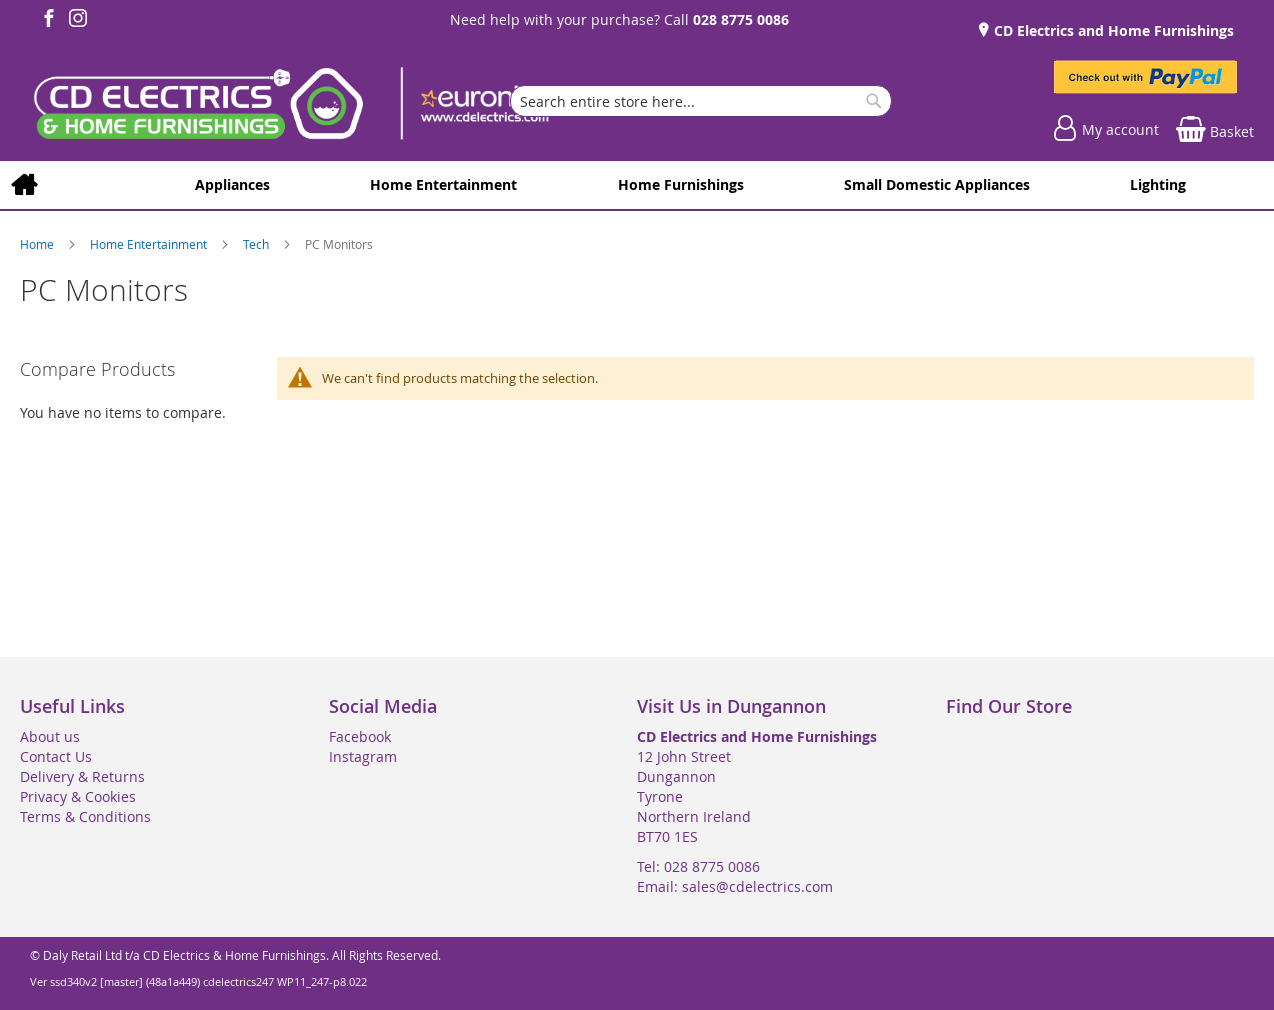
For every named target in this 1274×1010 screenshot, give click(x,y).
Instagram (363, 756)
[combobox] (701, 101)
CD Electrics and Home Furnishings (1112, 30)
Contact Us (56, 756)
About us (50, 736)
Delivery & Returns (82, 776)
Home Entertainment (150, 244)
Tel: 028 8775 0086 (698, 866)
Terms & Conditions (85, 816)
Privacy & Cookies (78, 796)
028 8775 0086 (741, 19)
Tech (257, 244)
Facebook (360, 736)
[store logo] (290, 106)
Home (38, 244)
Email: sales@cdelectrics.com (735, 886)
